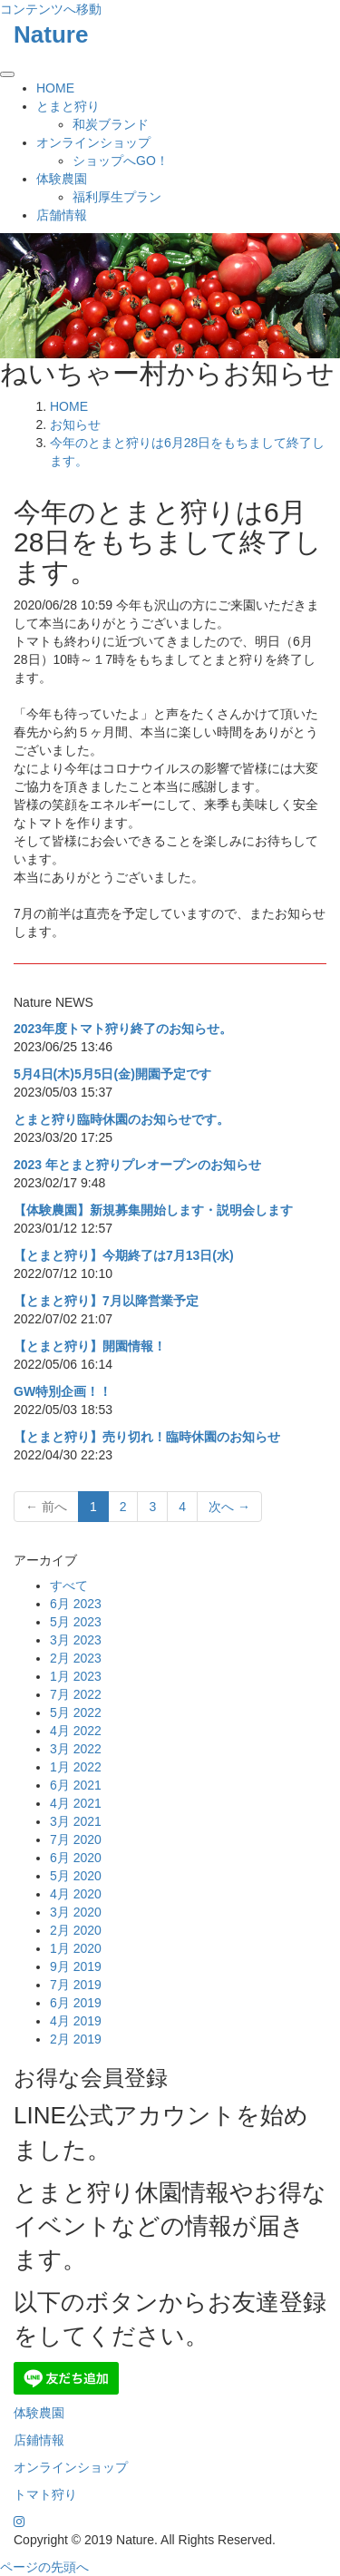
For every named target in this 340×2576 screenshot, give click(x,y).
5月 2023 (76, 1622)
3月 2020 (76, 1912)
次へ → (229, 1506)
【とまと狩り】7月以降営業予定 (106, 1300)
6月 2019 (76, 2002)
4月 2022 (76, 1730)
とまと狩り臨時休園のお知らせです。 (121, 1119)
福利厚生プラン (117, 197)
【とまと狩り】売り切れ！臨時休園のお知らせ (147, 1436)
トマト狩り (45, 2494)
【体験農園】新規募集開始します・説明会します (153, 1210)
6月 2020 (76, 1857)
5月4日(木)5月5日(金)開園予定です (112, 1074)
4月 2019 (76, 2021)
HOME (55, 88)
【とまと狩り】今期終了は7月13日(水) (124, 1255)
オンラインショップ (93, 142)
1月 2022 (76, 1767)
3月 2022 (76, 1749)
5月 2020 (76, 1876)
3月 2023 (76, 1640)
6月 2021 (76, 1785)
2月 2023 (76, 1658)
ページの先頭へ (44, 2567)
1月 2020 (76, 1948)
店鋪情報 (39, 2440)
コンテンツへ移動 (51, 9)
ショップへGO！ (121, 160)
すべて (69, 1585)
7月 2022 (76, 1694)
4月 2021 (76, 1803)
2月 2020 (76, 1930)
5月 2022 (76, 1712)
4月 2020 (76, 1894)
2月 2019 (76, 2039)
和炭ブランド (111, 124)
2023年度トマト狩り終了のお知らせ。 (123, 1028)
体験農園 (61, 178)
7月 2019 (76, 1984)
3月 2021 (76, 1821)
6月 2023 (76, 1603)
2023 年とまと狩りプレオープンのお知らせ (137, 1164)
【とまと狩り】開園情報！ (90, 1346)
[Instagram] (19, 2521)
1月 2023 (76, 1676)
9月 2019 (76, 1966)
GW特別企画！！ (63, 1391)
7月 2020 (76, 1839)
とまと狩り (68, 106)
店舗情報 (61, 215)
